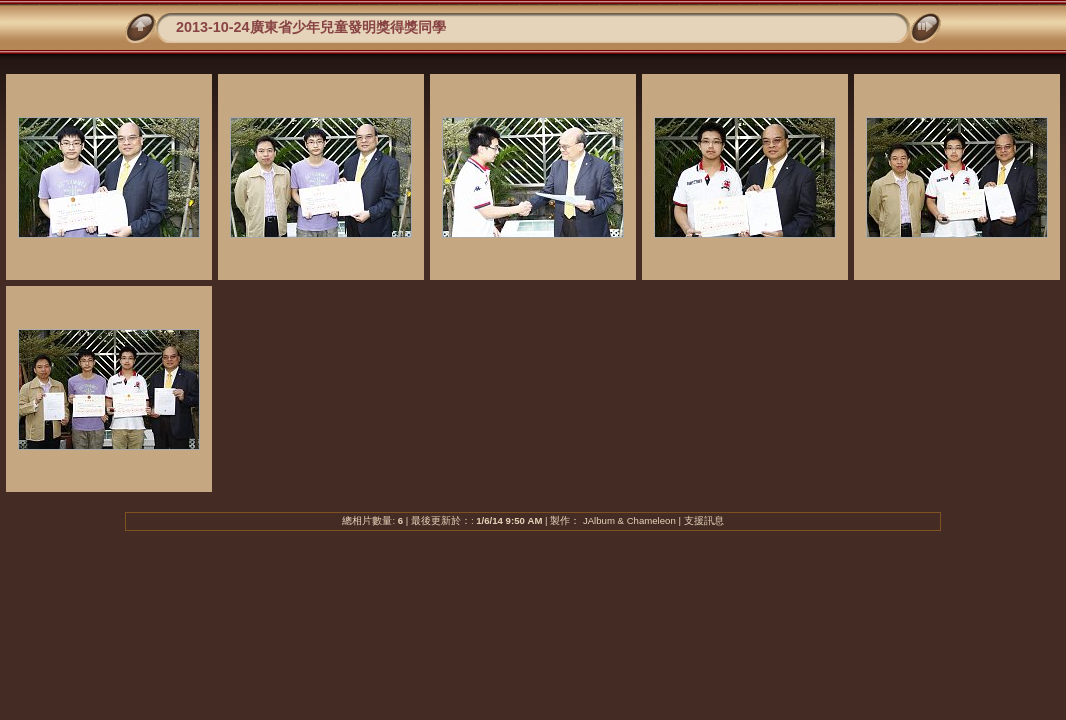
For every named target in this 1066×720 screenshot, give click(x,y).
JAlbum (599, 520)
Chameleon (651, 520)
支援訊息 (704, 520)
